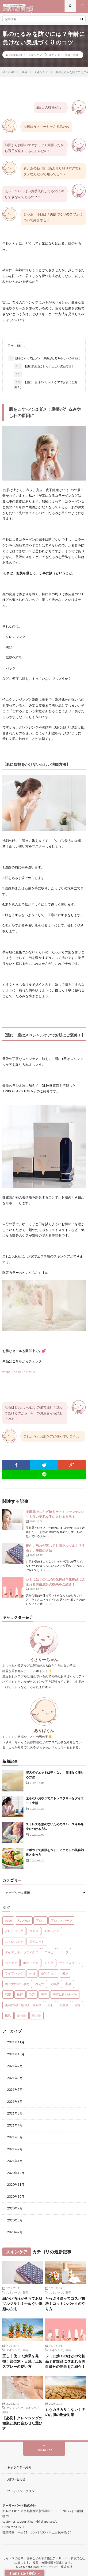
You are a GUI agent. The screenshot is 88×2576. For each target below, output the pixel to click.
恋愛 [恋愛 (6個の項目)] (8, 1994)
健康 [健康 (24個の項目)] (65, 1973)
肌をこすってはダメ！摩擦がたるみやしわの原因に (44, 358)
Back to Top (44, 2450)
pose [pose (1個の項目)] (8, 1920)
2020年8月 (15, 2220)
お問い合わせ (16, 2479)
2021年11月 (15, 2042)
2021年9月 (15, 2066)
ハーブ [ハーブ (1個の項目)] (64, 1952)
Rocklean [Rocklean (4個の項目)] (24, 1920)
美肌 (75, 54)
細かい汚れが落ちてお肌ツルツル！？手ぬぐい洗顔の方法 (22, 2303)
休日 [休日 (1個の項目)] (32, 1973)
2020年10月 (15, 2196)
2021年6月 (15, 2101)
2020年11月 (15, 2184)
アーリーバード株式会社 (56, 2566)
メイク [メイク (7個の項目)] (48, 1963)
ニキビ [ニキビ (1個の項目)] (49, 1952)
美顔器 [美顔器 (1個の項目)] (64, 2005)
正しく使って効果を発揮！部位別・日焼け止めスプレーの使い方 (22, 2361)
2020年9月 (15, 2208)
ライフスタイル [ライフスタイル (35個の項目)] (69, 1963)
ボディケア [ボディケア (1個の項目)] (30, 1963)
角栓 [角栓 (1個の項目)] (77, 2005)
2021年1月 (15, 2161)
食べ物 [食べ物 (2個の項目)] (21, 2015)
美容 (67, 54)
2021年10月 (15, 2054)
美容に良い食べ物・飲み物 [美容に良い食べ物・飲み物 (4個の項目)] (23, 2005)
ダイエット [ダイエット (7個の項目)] (36, 1941)
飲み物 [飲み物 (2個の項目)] (36, 2015)
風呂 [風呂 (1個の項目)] (8, 2015)
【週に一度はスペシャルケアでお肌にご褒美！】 (45, 384)
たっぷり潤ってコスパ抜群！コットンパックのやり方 (65, 2303)
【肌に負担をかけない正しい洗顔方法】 (44, 366)
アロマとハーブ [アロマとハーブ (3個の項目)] (61, 1920)
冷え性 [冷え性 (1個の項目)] (39, 1984)
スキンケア (35, 54)
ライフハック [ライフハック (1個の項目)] (14, 1973)
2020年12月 (15, 2173)
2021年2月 (15, 2149)
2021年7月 (15, 2089)
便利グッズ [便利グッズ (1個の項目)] (48, 1973)
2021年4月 (15, 2125)
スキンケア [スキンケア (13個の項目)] (51, 1931)
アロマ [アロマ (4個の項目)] (40, 1920)
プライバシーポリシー (22, 2491)
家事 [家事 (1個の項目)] (68, 1984)
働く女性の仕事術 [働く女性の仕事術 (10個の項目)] (17, 1984)
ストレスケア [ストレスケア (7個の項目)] (14, 1941)
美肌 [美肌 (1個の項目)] (50, 2005)
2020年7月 (15, 2232)
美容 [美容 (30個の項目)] (44, 1994)
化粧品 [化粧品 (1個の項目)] (54, 1984)
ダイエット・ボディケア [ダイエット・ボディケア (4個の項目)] (21, 1952)
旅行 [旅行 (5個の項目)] (20, 1994)
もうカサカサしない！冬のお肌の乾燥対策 (65, 2412)
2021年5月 (15, 2113)
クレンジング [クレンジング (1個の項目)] (14, 1931)
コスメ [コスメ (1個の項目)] (33, 1931)
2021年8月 (15, 2078)
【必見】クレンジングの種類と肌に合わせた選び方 (22, 2423)
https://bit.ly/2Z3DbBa (18, 1372)
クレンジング (14, 2407)
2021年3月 (15, 2137)
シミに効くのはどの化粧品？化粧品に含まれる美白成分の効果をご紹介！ (65, 2361)
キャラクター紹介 (19, 2467)
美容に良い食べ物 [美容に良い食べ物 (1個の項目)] (65, 1994)
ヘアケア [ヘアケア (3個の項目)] (11, 1963)
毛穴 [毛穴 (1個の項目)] (32, 1994)
